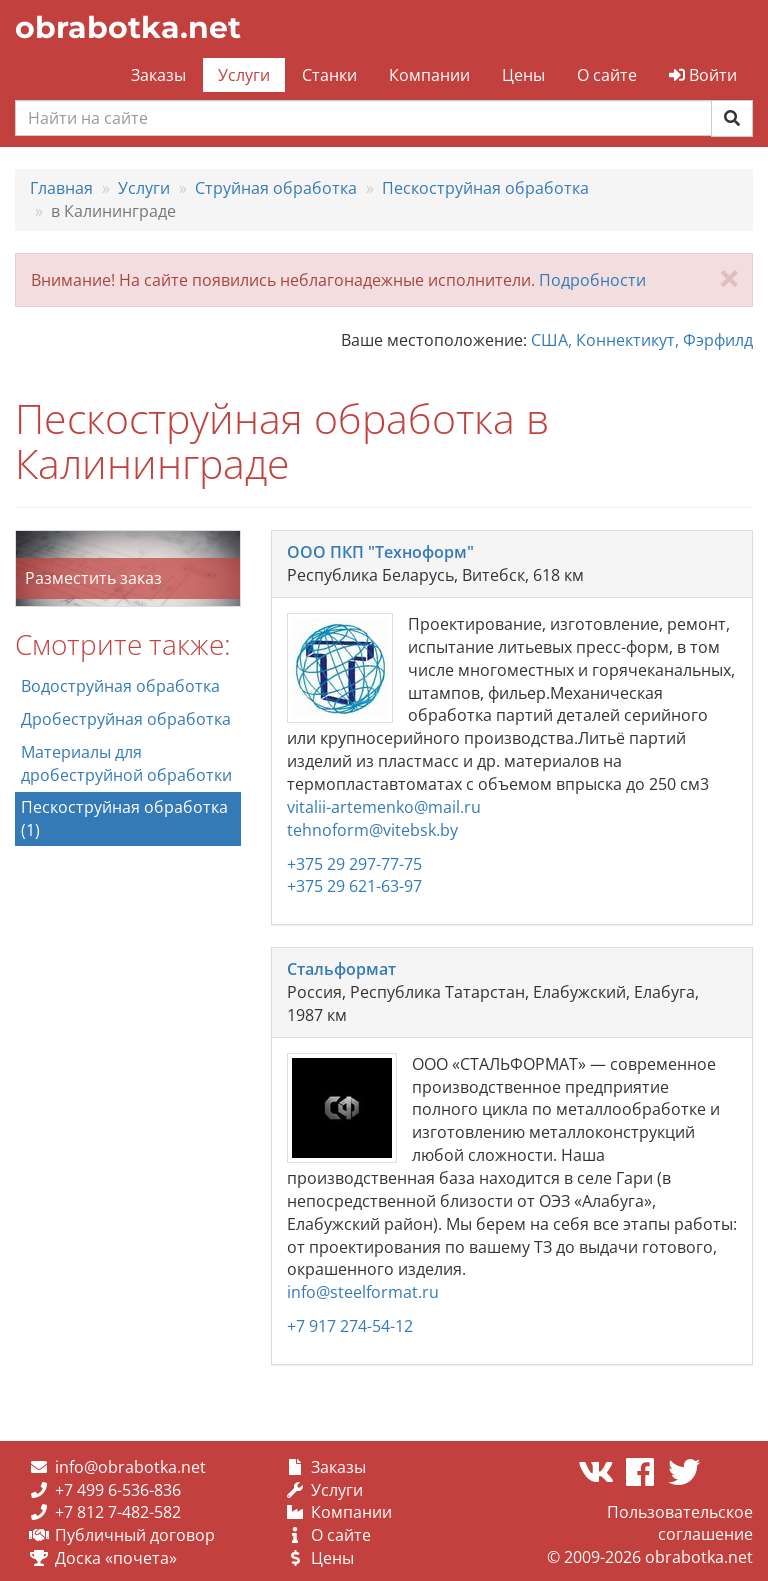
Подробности (592, 280)
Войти (703, 75)
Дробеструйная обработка (126, 719)
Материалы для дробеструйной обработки (126, 763)
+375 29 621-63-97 (354, 886)
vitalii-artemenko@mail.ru (384, 807)
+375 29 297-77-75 (354, 864)
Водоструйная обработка (120, 686)
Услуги (244, 75)
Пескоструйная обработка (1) (124, 818)
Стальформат (341, 969)
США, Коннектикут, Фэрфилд (642, 340)
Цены (523, 75)
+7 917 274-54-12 (350, 1326)
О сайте (607, 75)
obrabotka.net (128, 27)
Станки (329, 75)
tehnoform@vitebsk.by (372, 830)
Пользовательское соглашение (680, 1523)
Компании (429, 75)
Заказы (158, 75)
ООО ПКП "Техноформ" (380, 552)
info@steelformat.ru (363, 1292)
